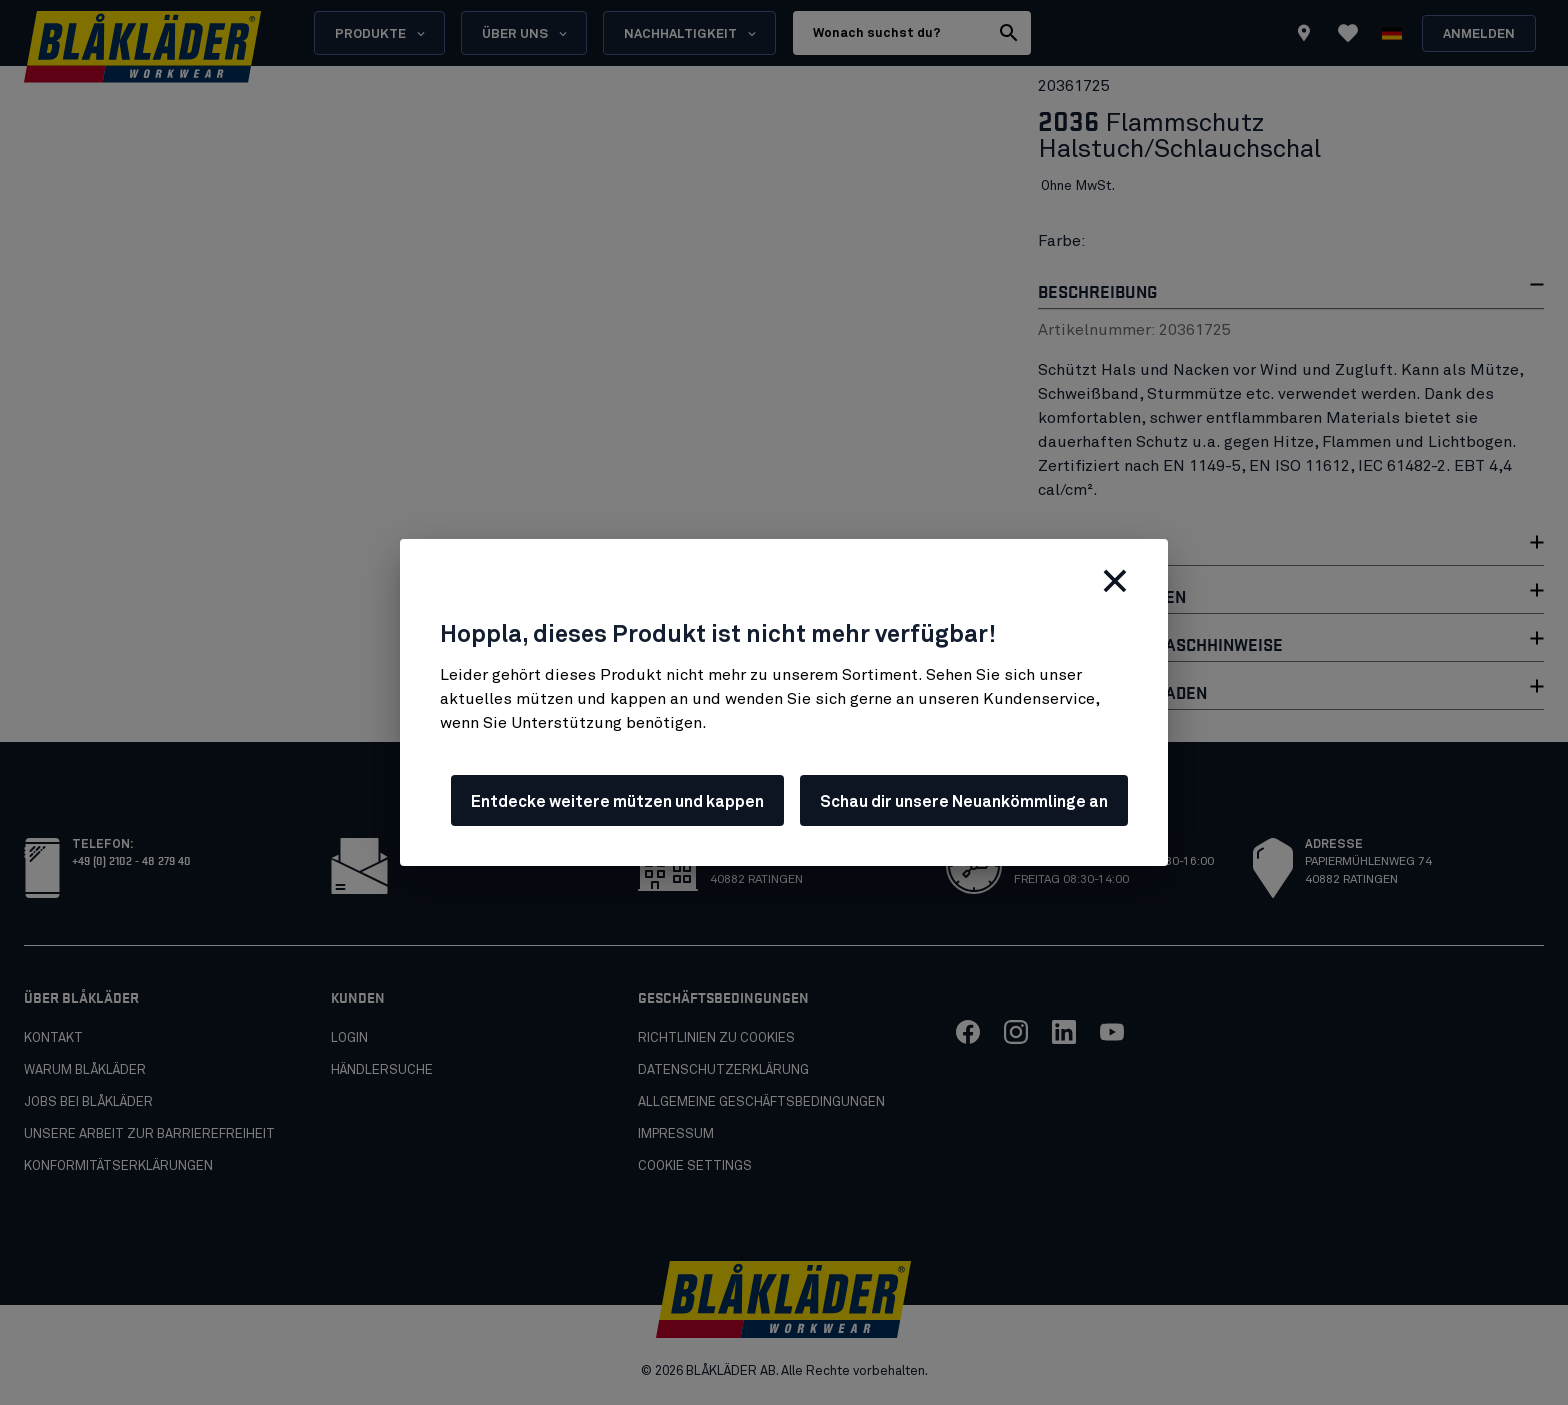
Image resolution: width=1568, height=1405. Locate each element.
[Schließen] (1115, 581)
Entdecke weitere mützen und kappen (617, 802)
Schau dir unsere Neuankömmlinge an (964, 802)
